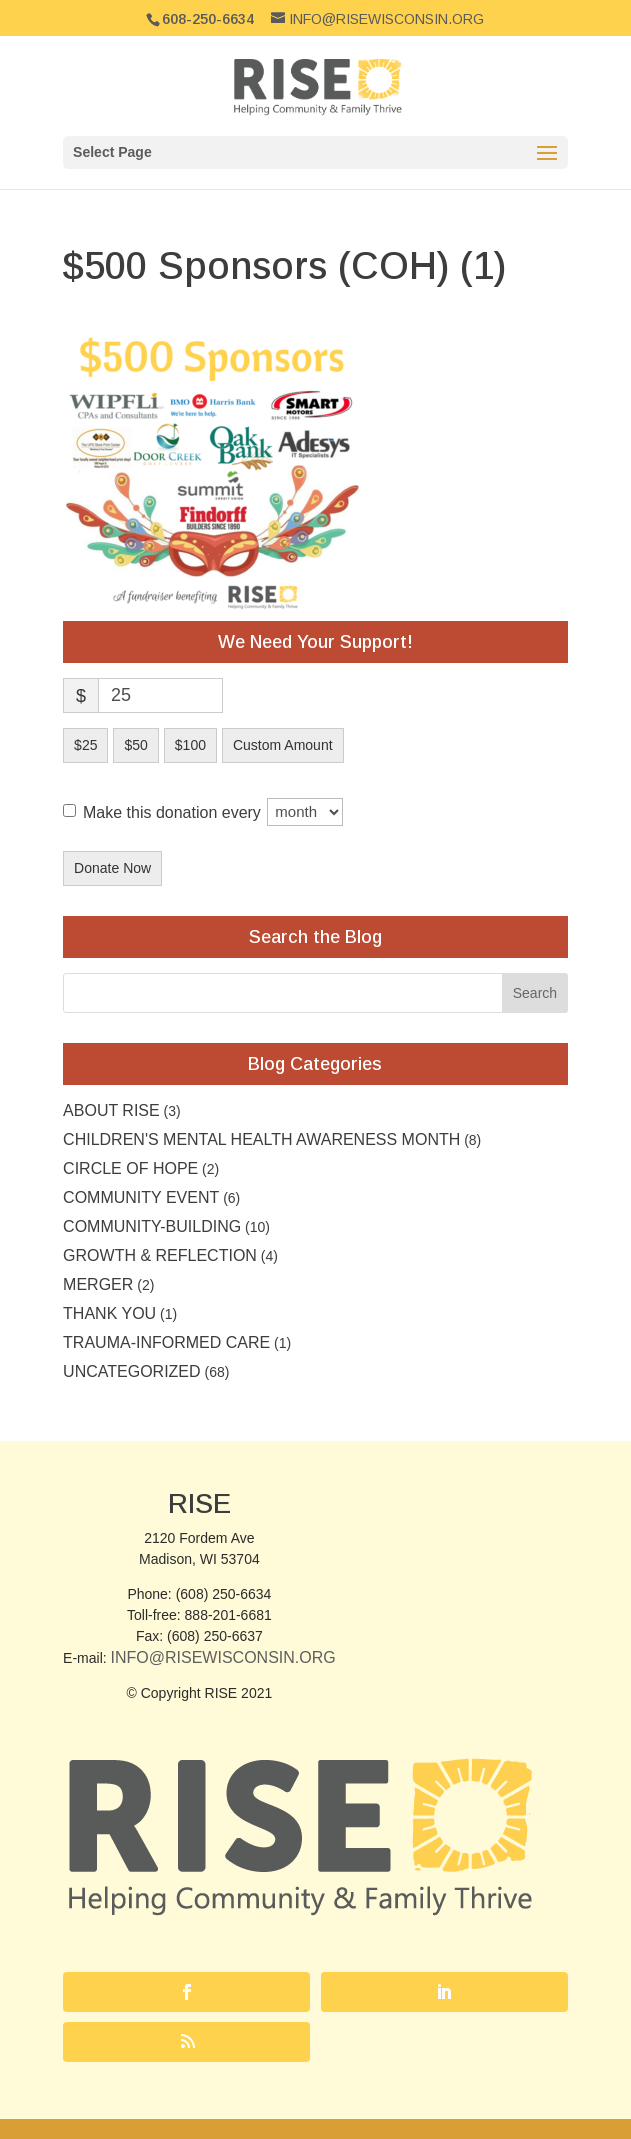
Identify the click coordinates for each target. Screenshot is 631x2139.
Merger (98, 1284)
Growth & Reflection (160, 1255)
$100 (190, 745)
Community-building (152, 1226)
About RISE (111, 1110)
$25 (85, 745)
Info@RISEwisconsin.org (223, 1657)
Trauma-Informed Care (166, 1342)
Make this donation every (213, 812)
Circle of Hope (130, 1168)
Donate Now (112, 868)
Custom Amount (283, 745)
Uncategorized (131, 1371)
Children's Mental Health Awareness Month (261, 1139)
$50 (135, 745)
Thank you (109, 1313)
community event (141, 1197)
